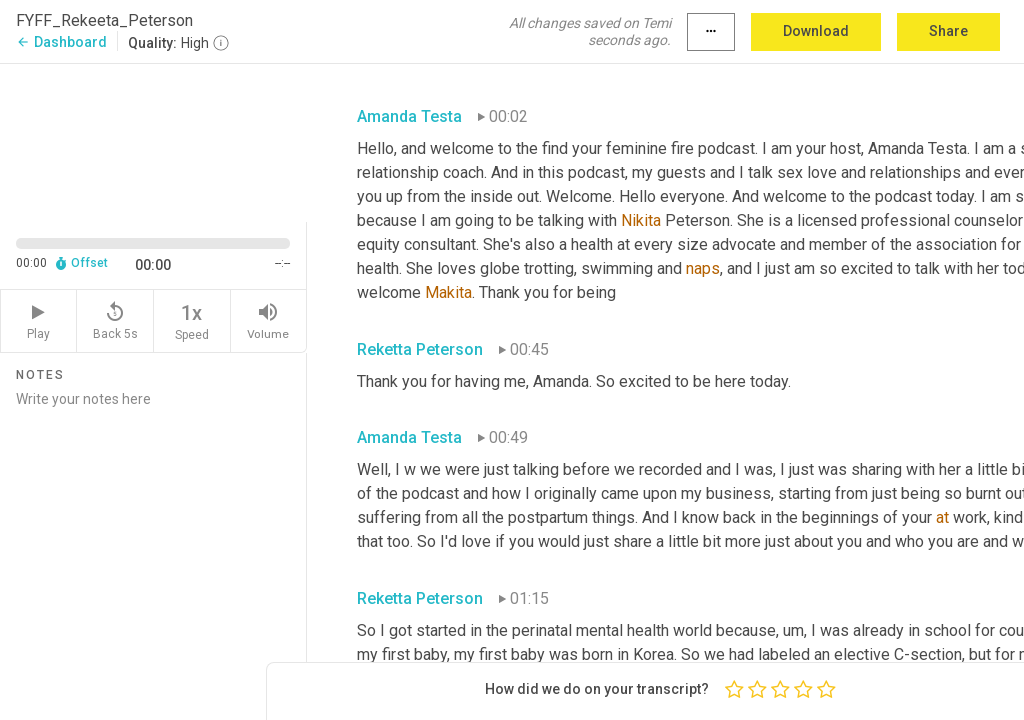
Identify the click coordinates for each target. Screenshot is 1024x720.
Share (948, 31)
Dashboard (61, 42)
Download (816, 31)
